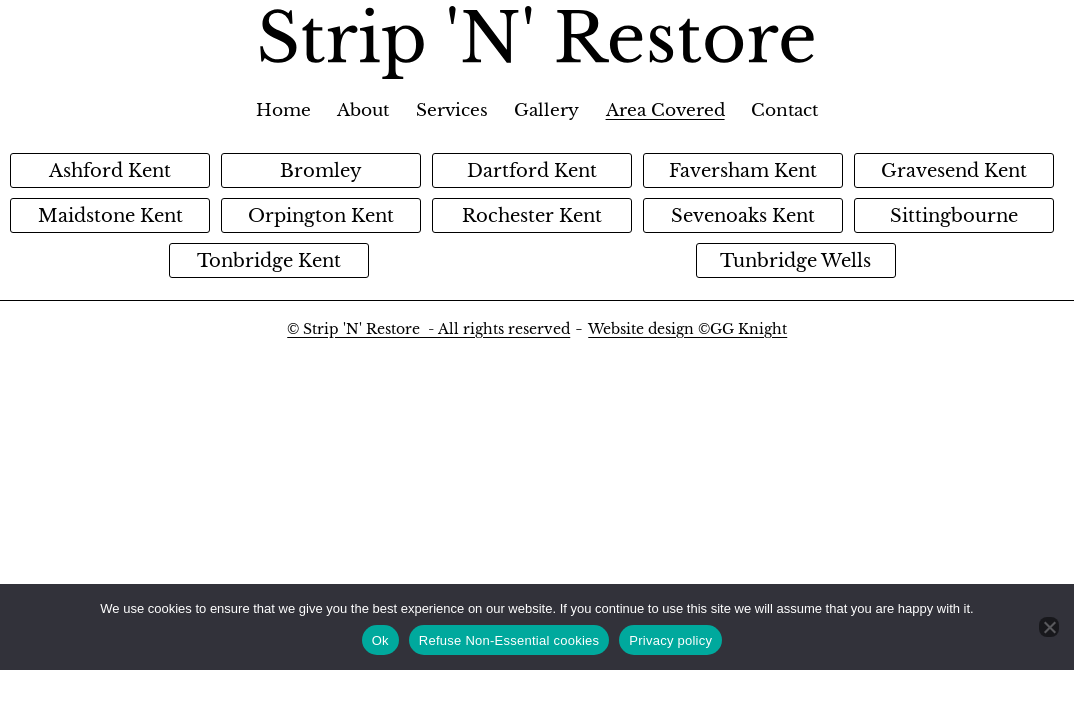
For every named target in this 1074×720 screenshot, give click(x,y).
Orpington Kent (321, 216)
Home (283, 110)
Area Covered (665, 110)
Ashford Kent (110, 171)
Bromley (321, 171)
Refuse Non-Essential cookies (509, 640)
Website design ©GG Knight (687, 329)
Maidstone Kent (110, 216)
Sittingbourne (954, 216)
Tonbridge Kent (269, 261)
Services (452, 110)
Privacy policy (670, 640)
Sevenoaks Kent (743, 216)
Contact (784, 110)
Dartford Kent (532, 171)
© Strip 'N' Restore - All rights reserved (428, 329)
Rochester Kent (532, 216)
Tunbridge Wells (795, 261)
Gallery (546, 110)
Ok (380, 640)
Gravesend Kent (954, 171)
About (363, 110)
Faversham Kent (743, 171)
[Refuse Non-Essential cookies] (1049, 627)
